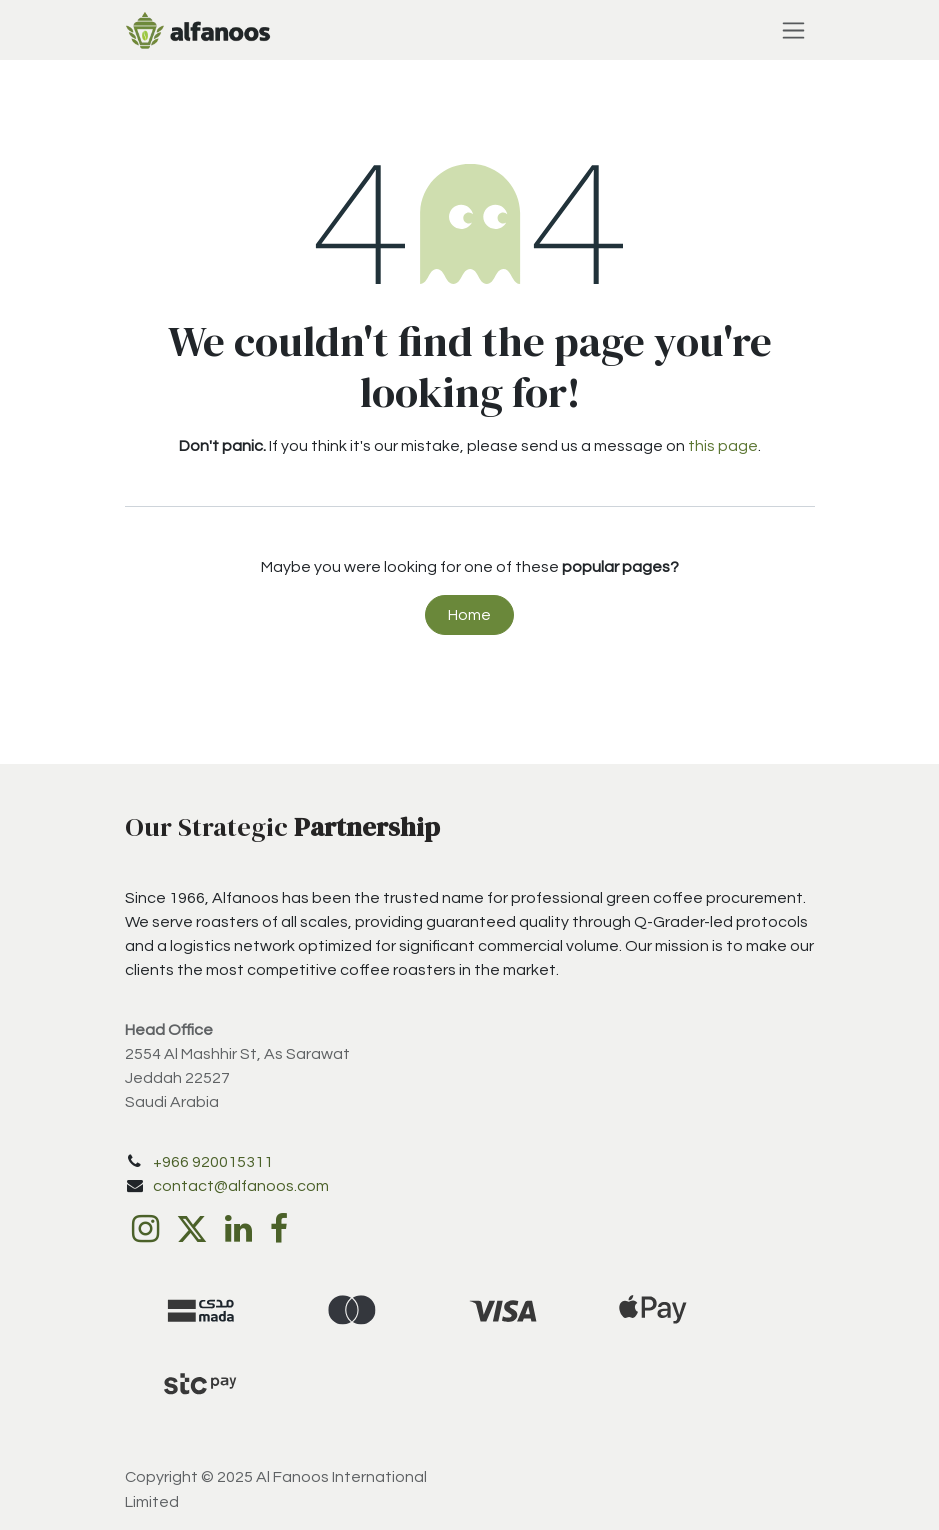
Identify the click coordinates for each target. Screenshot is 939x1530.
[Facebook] (279, 1229)
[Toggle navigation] (793, 30)
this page (723, 446)
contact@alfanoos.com (241, 1186)
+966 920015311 (213, 1162)
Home (469, 615)
